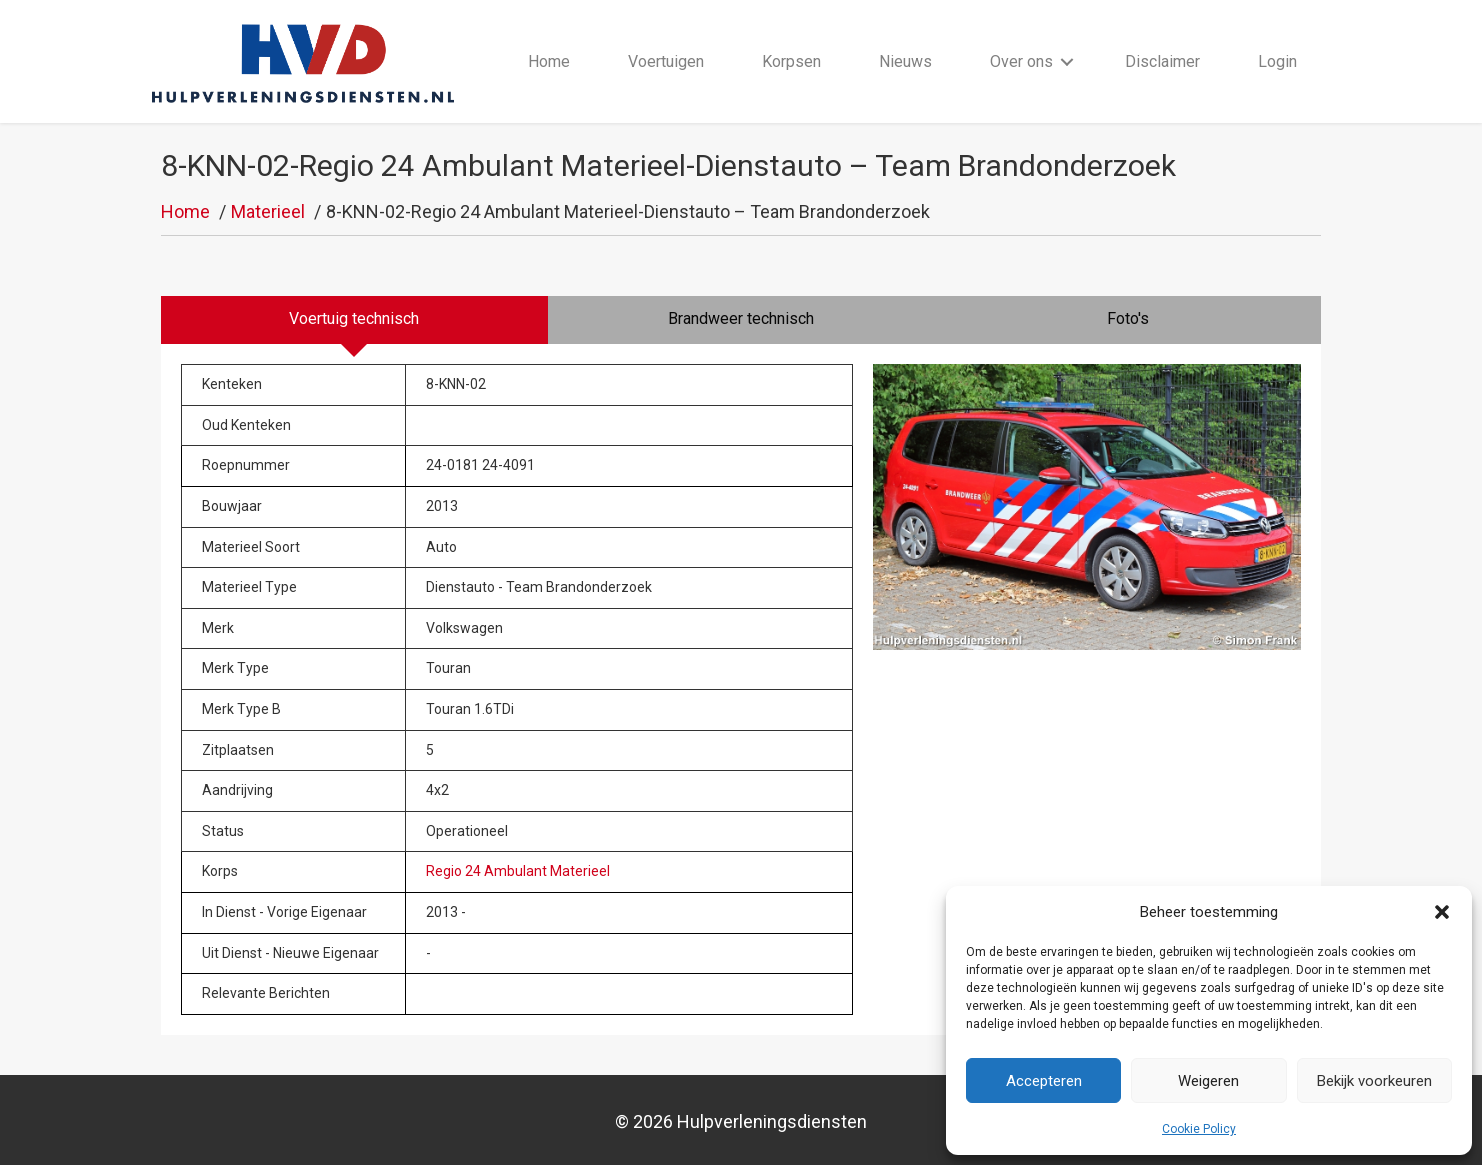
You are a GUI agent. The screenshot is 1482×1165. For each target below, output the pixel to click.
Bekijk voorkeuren (1374, 1081)
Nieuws (906, 61)
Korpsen (791, 61)
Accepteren (1044, 1081)
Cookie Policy (1199, 1129)
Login (1278, 61)
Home (549, 61)
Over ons (1022, 61)
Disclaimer (1163, 61)
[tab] (354, 321)
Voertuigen (666, 61)
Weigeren (1208, 1081)
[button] (1442, 912)
